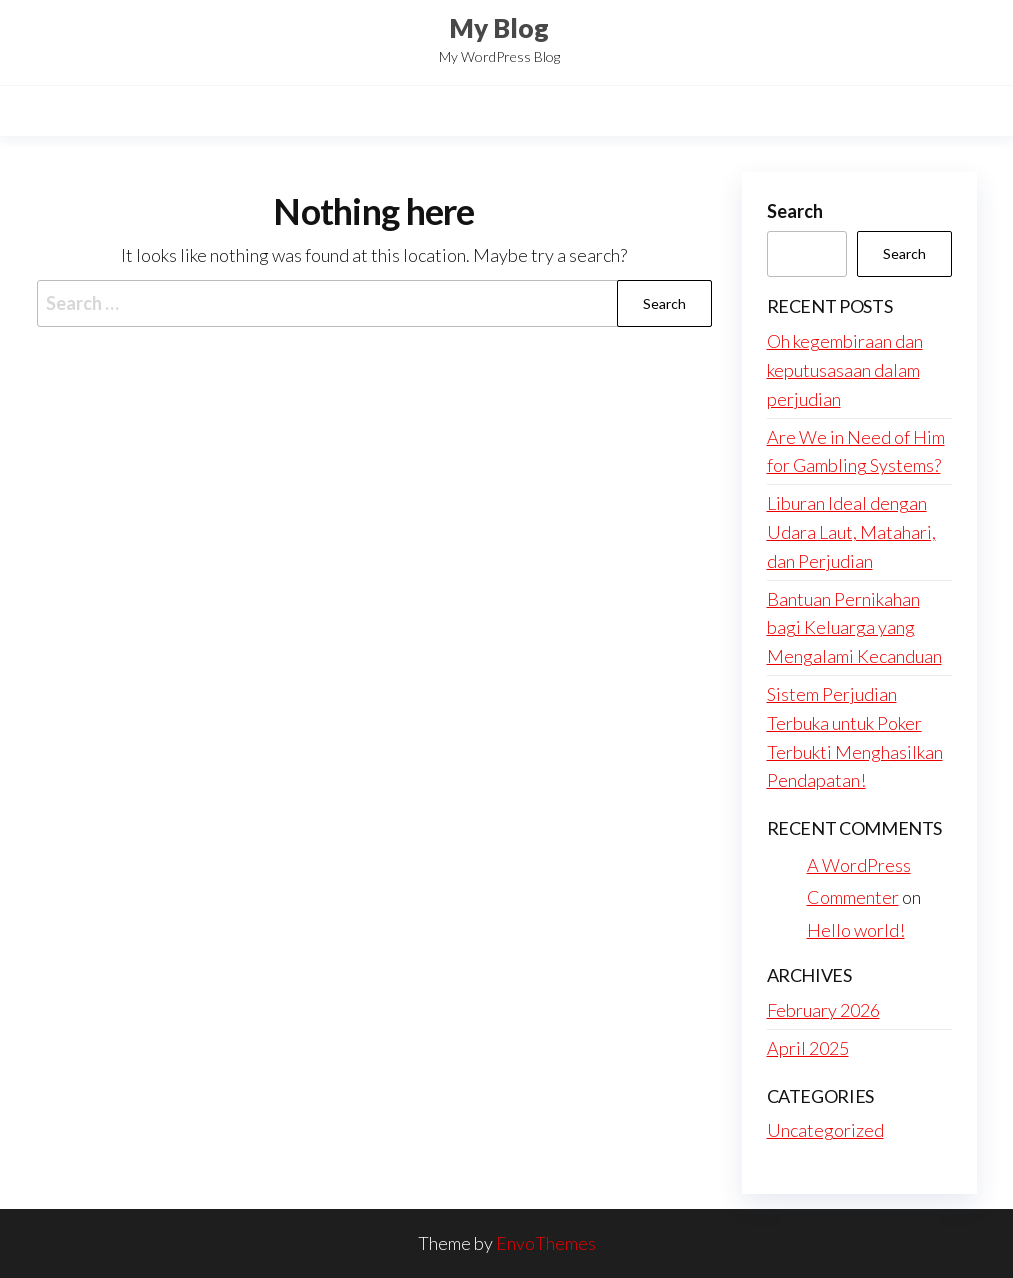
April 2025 (808, 1048)
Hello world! (856, 930)
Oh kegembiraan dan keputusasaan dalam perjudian (845, 370)
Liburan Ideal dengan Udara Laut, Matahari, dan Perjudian (851, 532)
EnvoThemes (546, 1243)
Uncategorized (825, 1130)
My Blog (499, 28)
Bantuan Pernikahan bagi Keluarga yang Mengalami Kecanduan (854, 628)
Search (795, 211)
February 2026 (823, 1010)
